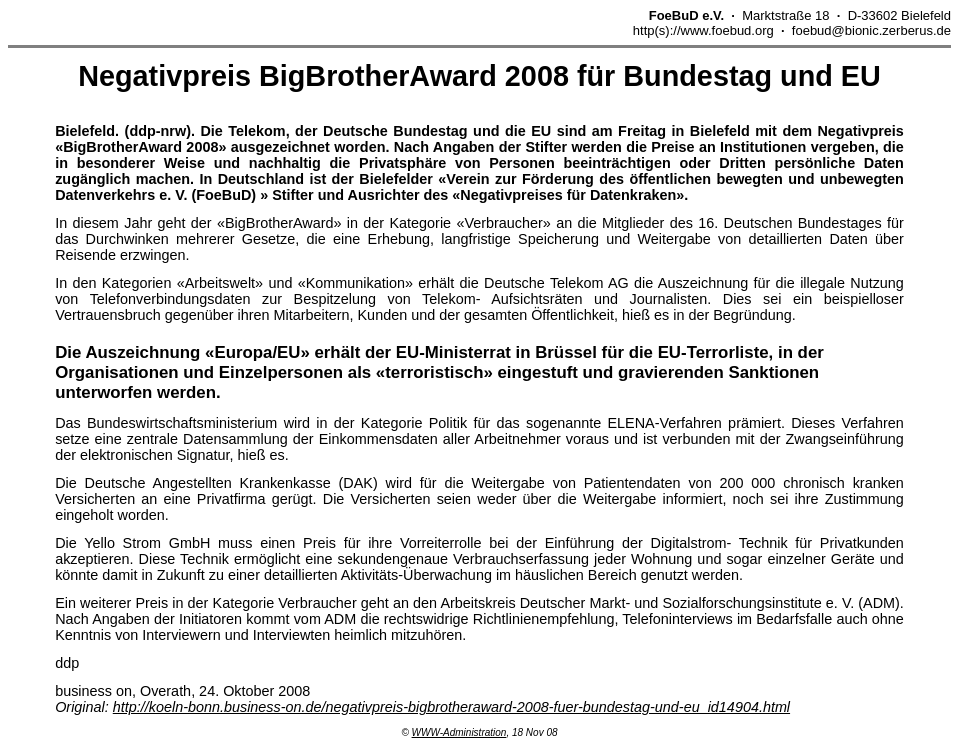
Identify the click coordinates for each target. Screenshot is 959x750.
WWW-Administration (459, 732)
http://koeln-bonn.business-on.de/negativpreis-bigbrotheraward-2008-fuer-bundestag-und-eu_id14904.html (451, 707)
